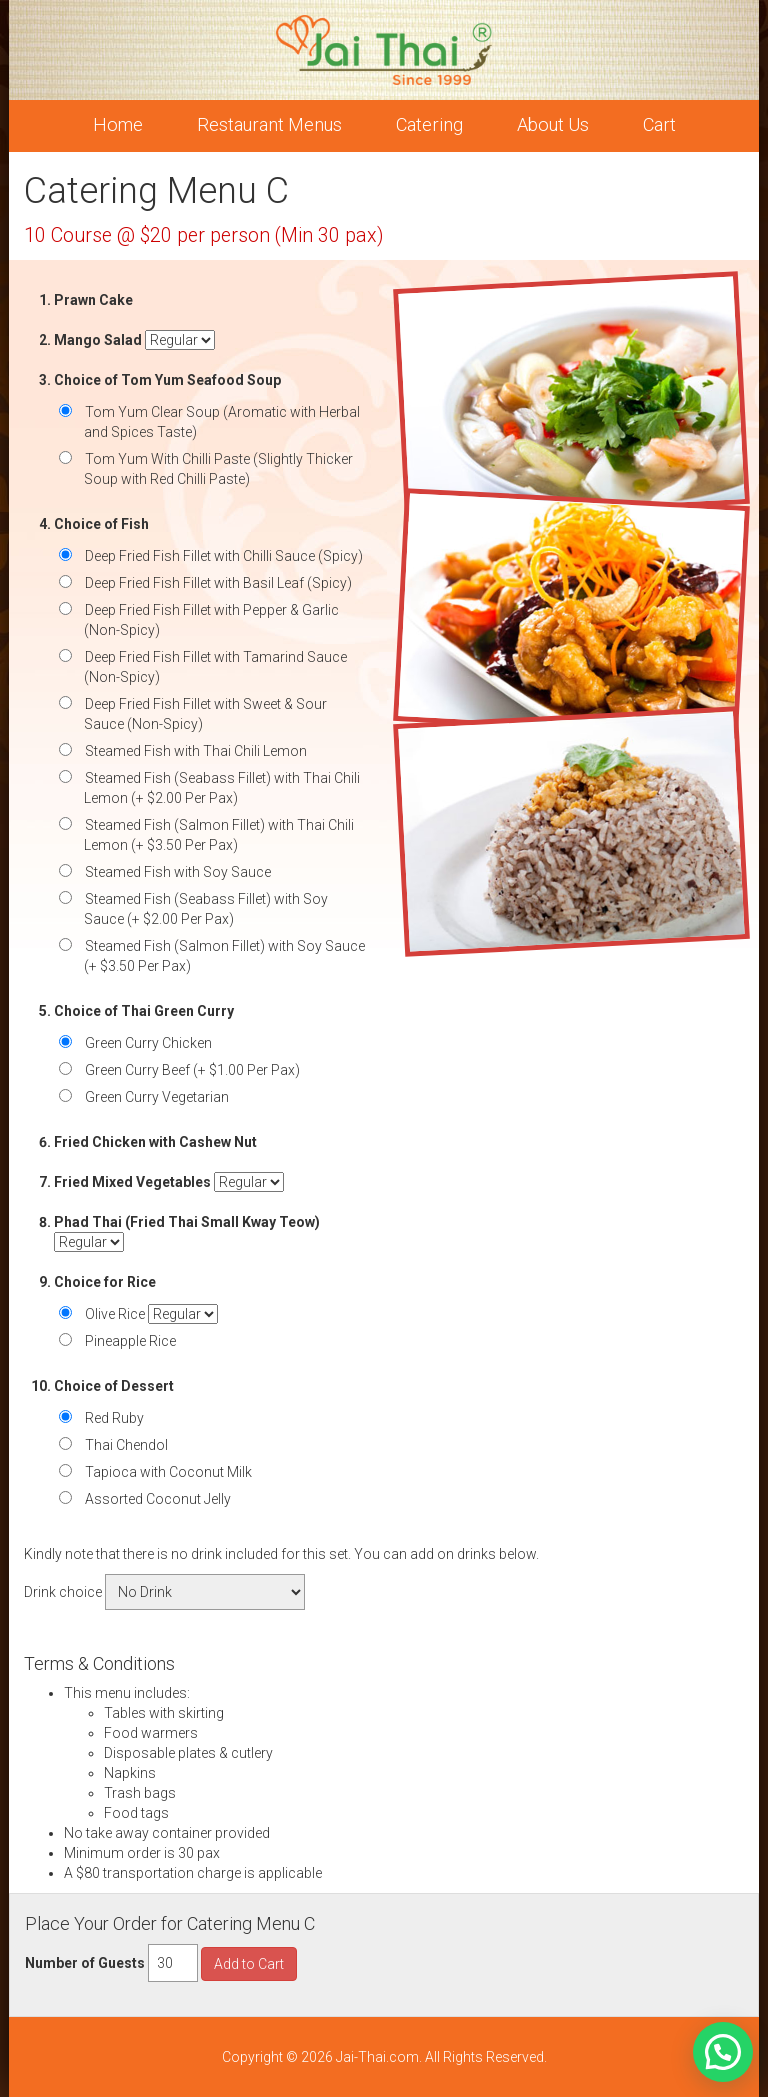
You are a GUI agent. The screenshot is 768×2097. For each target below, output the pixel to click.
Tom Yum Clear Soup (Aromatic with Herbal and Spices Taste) (222, 422)
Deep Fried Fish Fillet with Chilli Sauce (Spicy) (223, 556)
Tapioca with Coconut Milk (168, 1472)
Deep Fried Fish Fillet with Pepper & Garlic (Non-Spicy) (211, 620)
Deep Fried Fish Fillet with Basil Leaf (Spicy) (218, 583)
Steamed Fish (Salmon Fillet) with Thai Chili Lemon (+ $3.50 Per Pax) (219, 835)
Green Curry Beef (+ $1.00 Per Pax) (192, 1070)
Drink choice (63, 1592)
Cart (659, 124)
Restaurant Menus (269, 124)
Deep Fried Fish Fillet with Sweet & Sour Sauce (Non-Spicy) (205, 714)
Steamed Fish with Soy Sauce (177, 872)
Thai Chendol (126, 1445)
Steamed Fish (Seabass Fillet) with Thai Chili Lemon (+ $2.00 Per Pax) (222, 788)
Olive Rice (114, 1314)
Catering (429, 124)
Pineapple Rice (130, 1341)
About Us (553, 124)
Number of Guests (85, 1963)
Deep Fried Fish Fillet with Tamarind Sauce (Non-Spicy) (215, 667)
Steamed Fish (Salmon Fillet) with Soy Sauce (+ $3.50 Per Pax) (224, 956)
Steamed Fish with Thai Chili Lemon (195, 751)
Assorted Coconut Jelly (157, 1499)
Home (118, 124)
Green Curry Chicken (148, 1043)
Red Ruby (114, 1418)
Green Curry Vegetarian (156, 1097)
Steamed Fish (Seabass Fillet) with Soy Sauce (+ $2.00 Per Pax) (206, 909)
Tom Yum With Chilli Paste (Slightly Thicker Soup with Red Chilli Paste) (218, 469)
